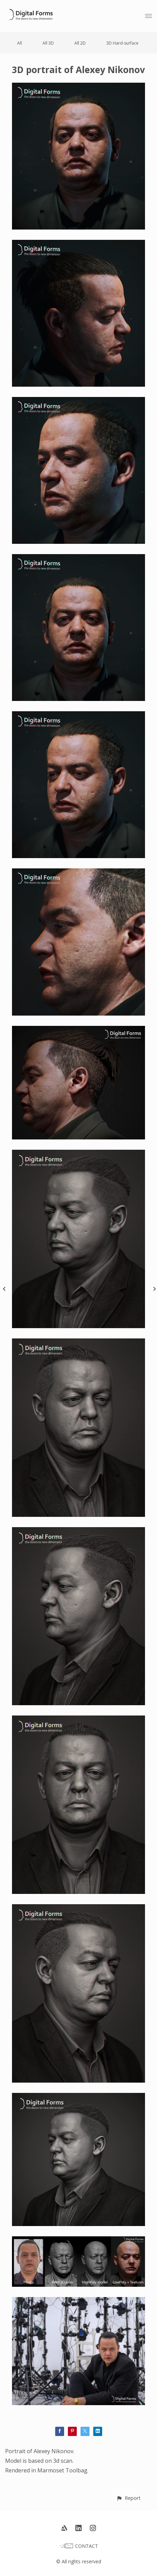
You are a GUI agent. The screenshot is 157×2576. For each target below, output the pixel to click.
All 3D (48, 43)
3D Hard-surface (122, 43)
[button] (128, 2498)
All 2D (80, 43)
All (19, 43)
